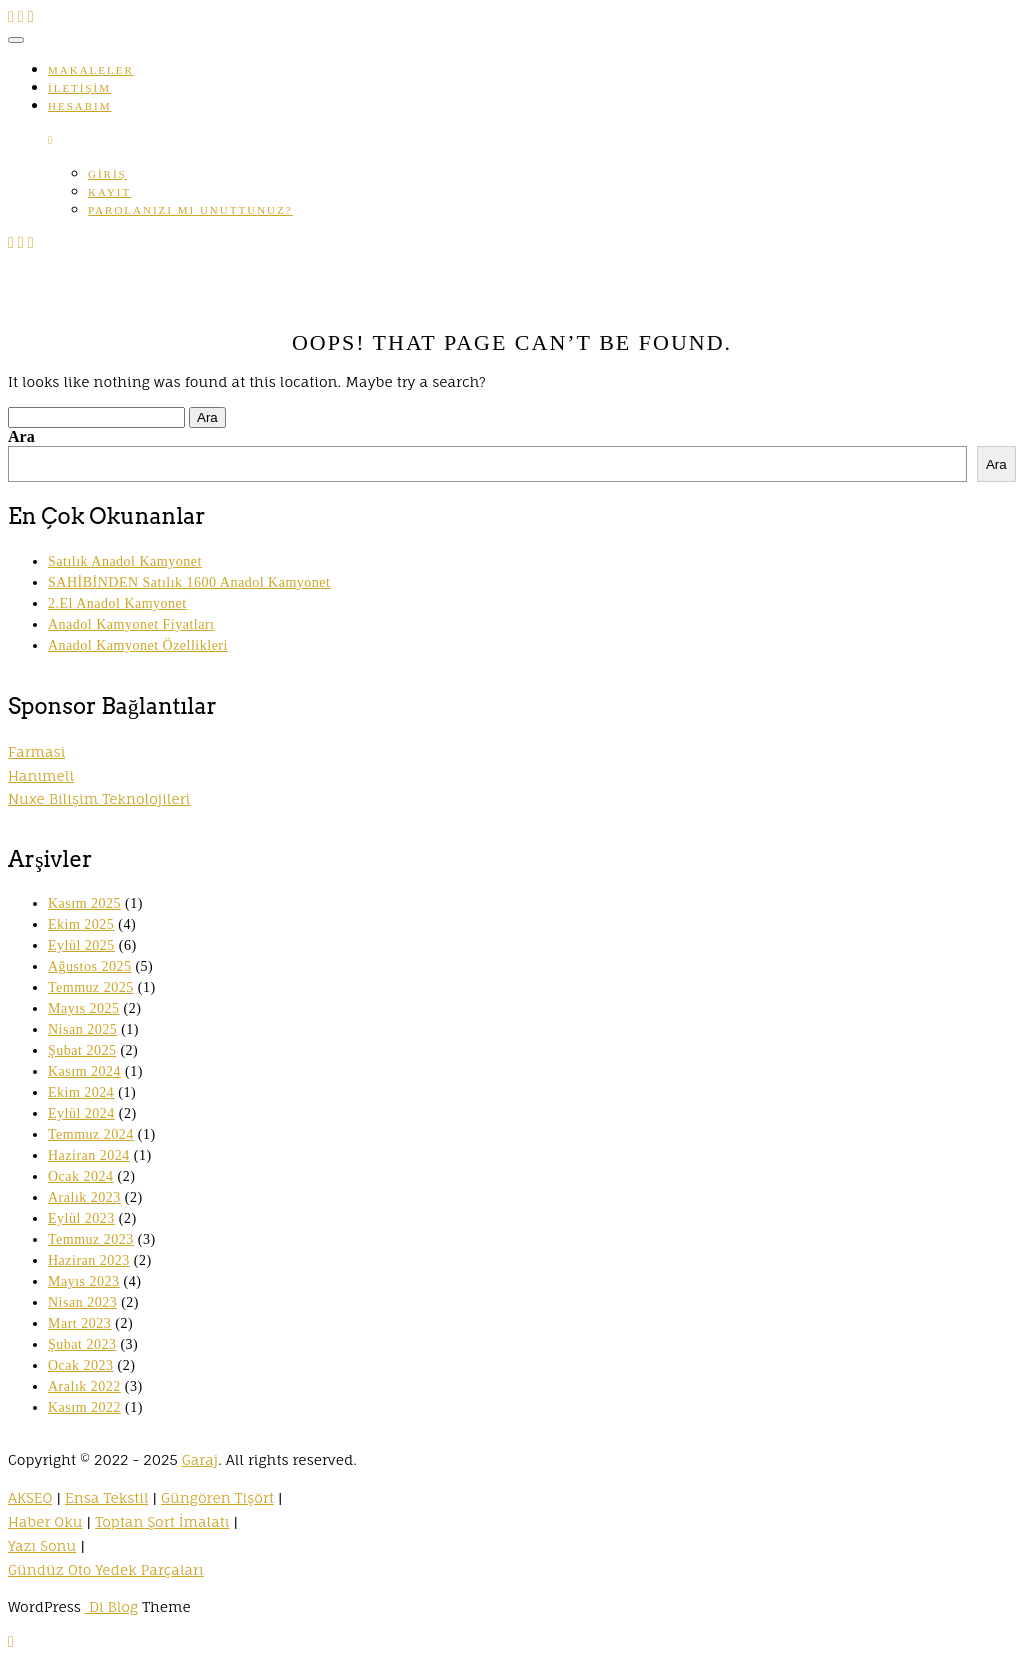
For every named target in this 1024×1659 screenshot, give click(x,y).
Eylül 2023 (81, 1218)
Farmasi (36, 751)
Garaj (200, 1459)
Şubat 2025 (82, 1050)
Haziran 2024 (89, 1155)
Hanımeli (41, 775)
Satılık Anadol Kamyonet (125, 561)
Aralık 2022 (84, 1386)
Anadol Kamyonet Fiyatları (131, 624)
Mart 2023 (79, 1323)
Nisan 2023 (82, 1302)
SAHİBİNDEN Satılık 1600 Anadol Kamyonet (189, 582)
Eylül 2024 (81, 1113)
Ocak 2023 (81, 1365)
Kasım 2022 (84, 1407)
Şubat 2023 (82, 1344)
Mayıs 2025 (84, 1008)
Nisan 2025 (82, 1029)
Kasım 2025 (84, 903)
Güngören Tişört (217, 1497)
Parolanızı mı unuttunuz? (190, 210)
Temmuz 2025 (91, 987)
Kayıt (109, 192)
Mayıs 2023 (84, 1281)
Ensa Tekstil (106, 1497)
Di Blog (111, 1606)
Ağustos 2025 (89, 966)
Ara (21, 436)
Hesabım (80, 106)
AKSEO (30, 1497)
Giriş (107, 174)
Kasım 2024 (84, 1071)
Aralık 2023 (84, 1197)
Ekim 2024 (81, 1092)
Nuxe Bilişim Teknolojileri (99, 798)
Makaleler (91, 70)
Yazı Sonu (42, 1545)
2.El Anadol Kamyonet (117, 603)
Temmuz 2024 (91, 1134)
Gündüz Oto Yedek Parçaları (106, 1569)
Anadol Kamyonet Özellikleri (138, 645)
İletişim (79, 88)
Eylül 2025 (81, 945)
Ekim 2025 (81, 924)
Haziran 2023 (89, 1260)
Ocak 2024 (81, 1176)
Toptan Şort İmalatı (162, 1521)
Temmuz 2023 (91, 1239)
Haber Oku (45, 1521)
